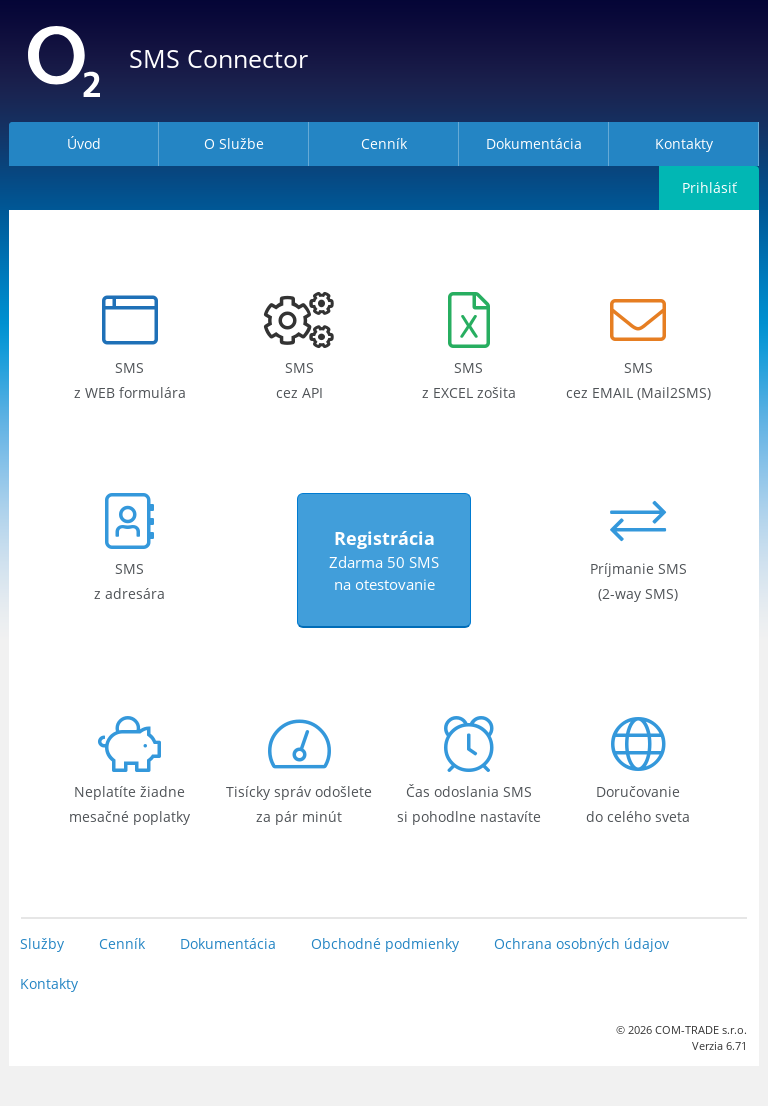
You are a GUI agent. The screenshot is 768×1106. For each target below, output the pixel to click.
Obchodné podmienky (385, 943)
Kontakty (49, 983)
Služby (42, 943)
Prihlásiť (709, 187)
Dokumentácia (228, 943)
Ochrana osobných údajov (581, 943)
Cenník (122, 943)
